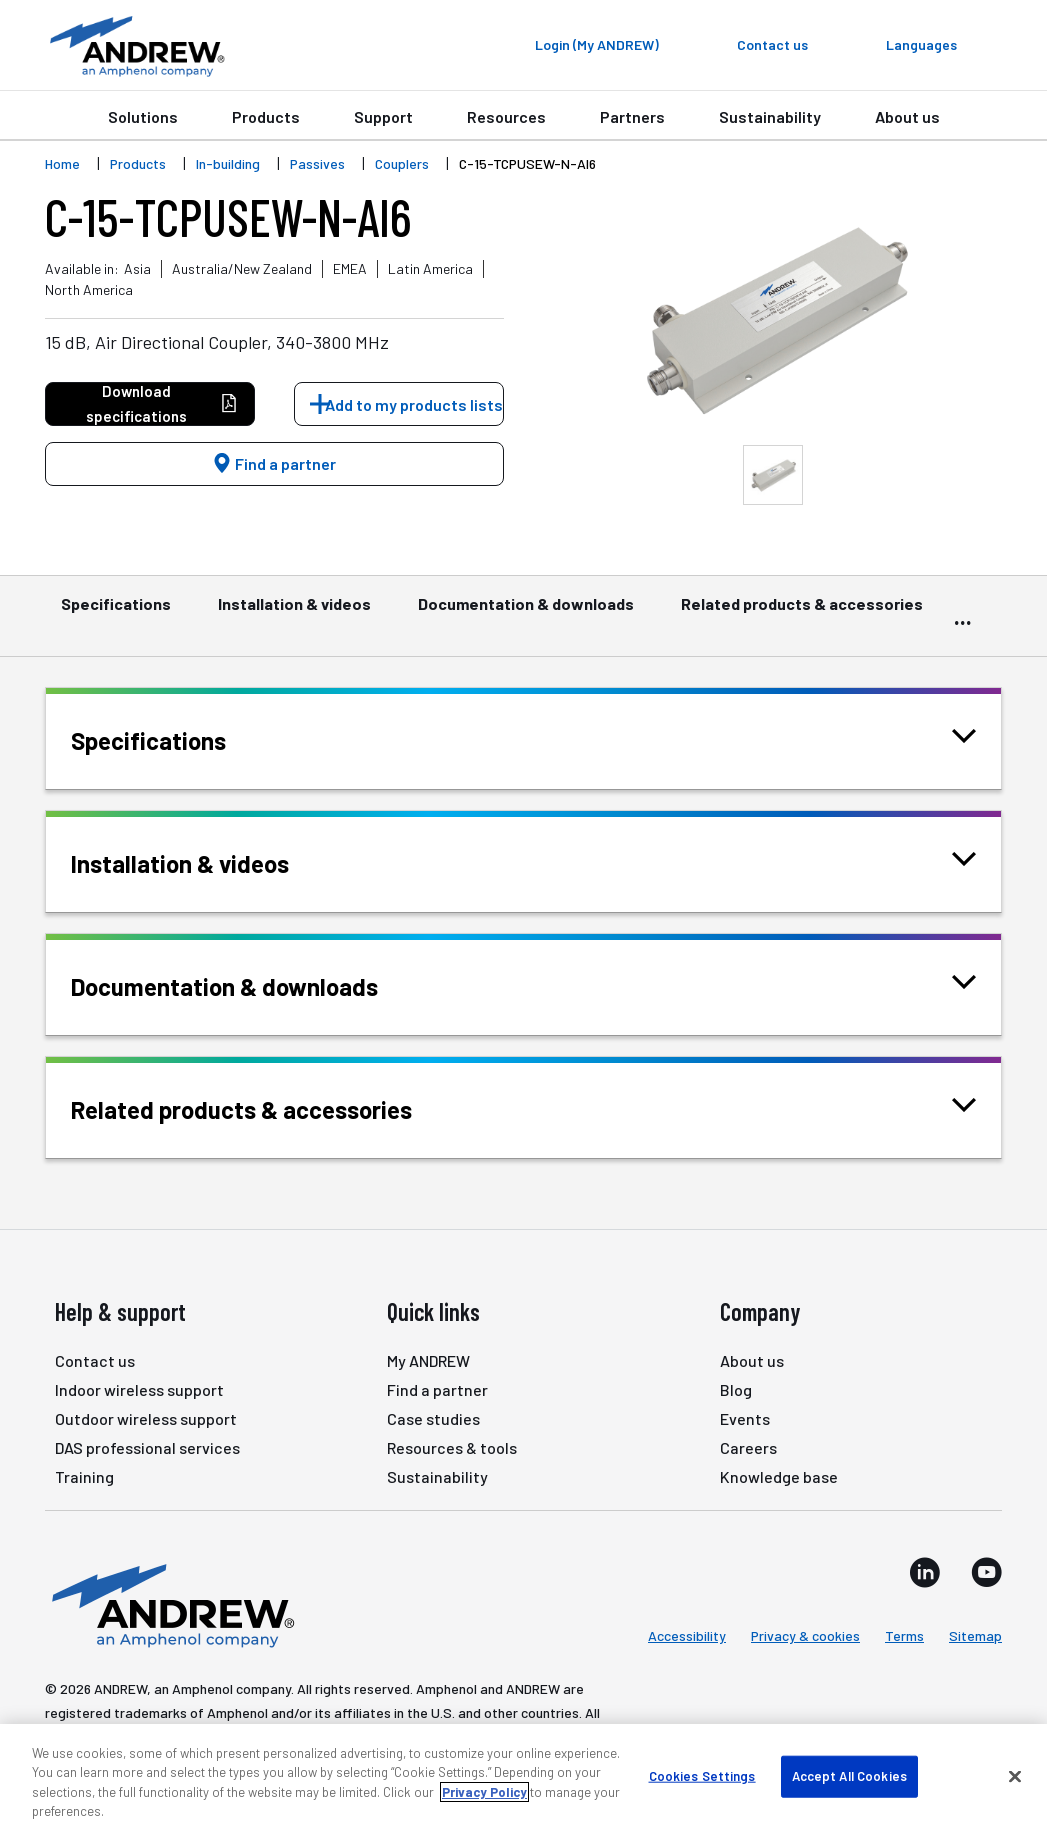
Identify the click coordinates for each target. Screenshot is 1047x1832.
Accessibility (687, 1635)
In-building (228, 163)
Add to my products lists (414, 404)
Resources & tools (452, 1447)
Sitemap (975, 1635)
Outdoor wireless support (146, 1418)
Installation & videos (294, 613)
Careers (748, 1447)
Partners (632, 116)
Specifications (116, 613)
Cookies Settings (702, 1776)
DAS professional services (147, 1447)
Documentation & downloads (526, 613)
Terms (904, 1635)
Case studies (433, 1418)
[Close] (1015, 1776)
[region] (523, 1778)
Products (266, 116)
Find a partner (274, 463)
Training (84, 1476)
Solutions (143, 116)
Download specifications (161, 403)
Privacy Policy (484, 1792)
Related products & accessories (802, 613)
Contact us (95, 1360)
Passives (317, 163)
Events (745, 1418)
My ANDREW (428, 1360)
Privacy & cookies (805, 1635)
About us (907, 116)
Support (383, 116)
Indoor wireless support (139, 1389)
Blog (736, 1389)
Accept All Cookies (849, 1776)
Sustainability (770, 116)
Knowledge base (779, 1476)
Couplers (402, 163)
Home (62, 163)
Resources (506, 116)
